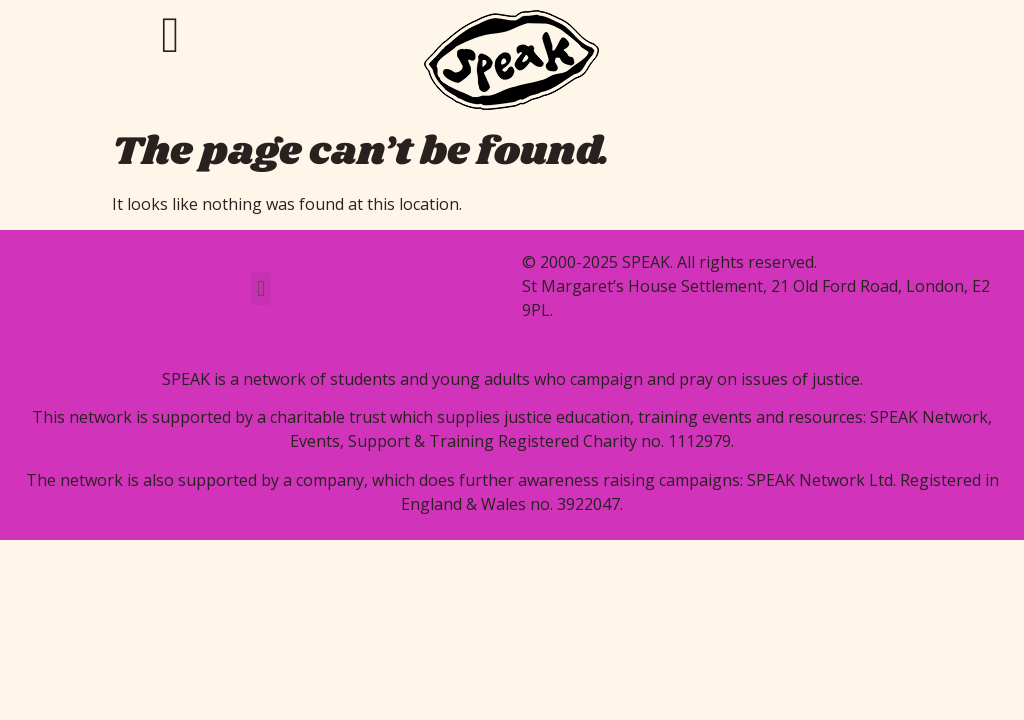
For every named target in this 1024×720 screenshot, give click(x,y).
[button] (260, 288)
